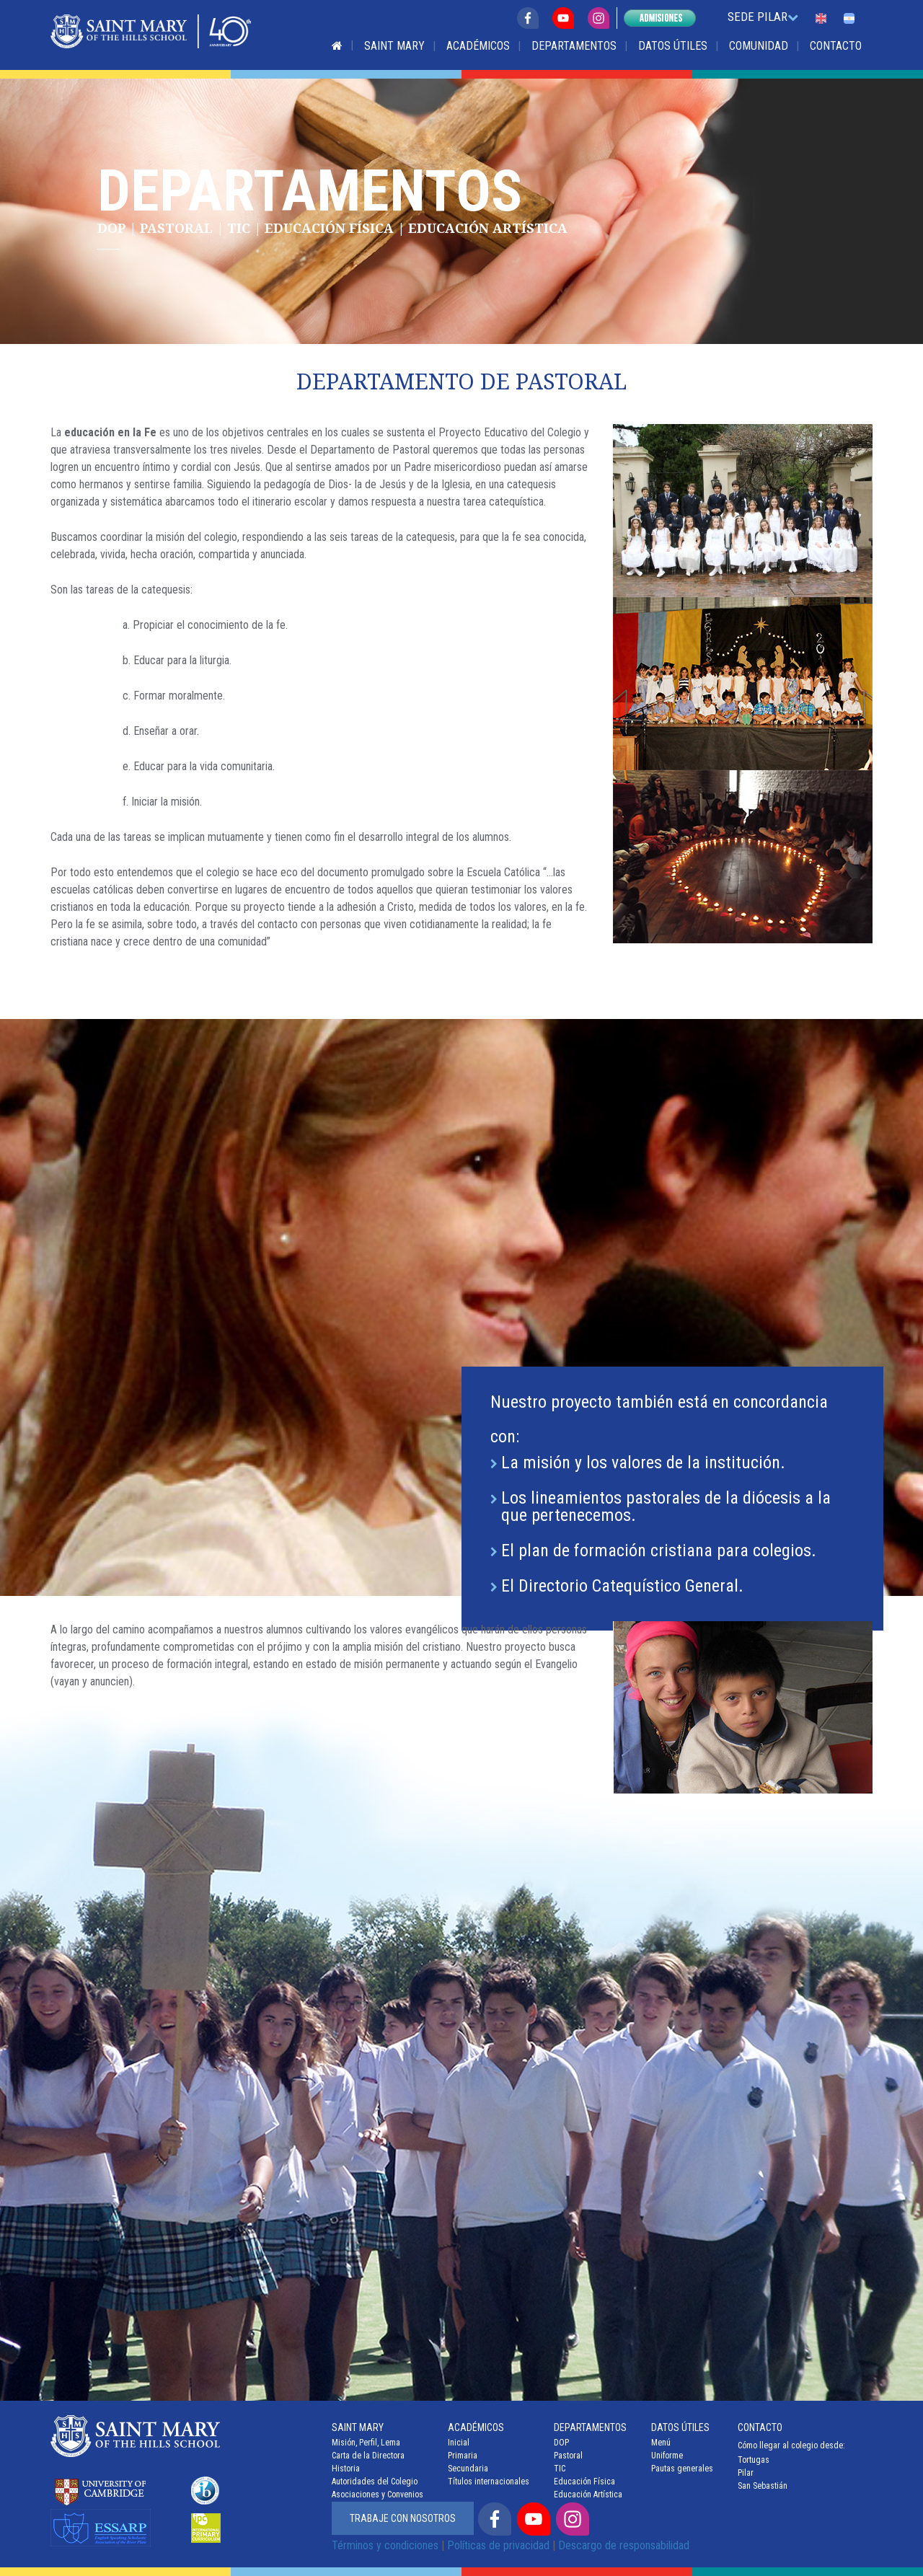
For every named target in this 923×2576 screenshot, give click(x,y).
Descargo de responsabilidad (623, 2545)
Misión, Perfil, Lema (366, 2443)
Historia (346, 2468)
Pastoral (568, 2456)
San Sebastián (762, 2486)
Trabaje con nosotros (403, 2518)
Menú (661, 2443)
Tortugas (753, 2460)
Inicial (458, 2443)
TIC (559, 2468)
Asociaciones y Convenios (377, 2494)
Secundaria (468, 2468)
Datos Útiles (672, 46)
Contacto (836, 46)
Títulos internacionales (488, 2481)
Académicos (478, 46)
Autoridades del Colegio (375, 2481)
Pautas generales (682, 2468)
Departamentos (574, 46)
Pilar (746, 2473)
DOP (561, 2443)
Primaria (462, 2456)
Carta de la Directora (368, 2456)
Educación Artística (588, 2494)
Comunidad (758, 46)
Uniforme (667, 2456)
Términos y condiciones (385, 2545)
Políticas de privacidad (498, 2545)
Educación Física (584, 2481)
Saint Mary (394, 46)
